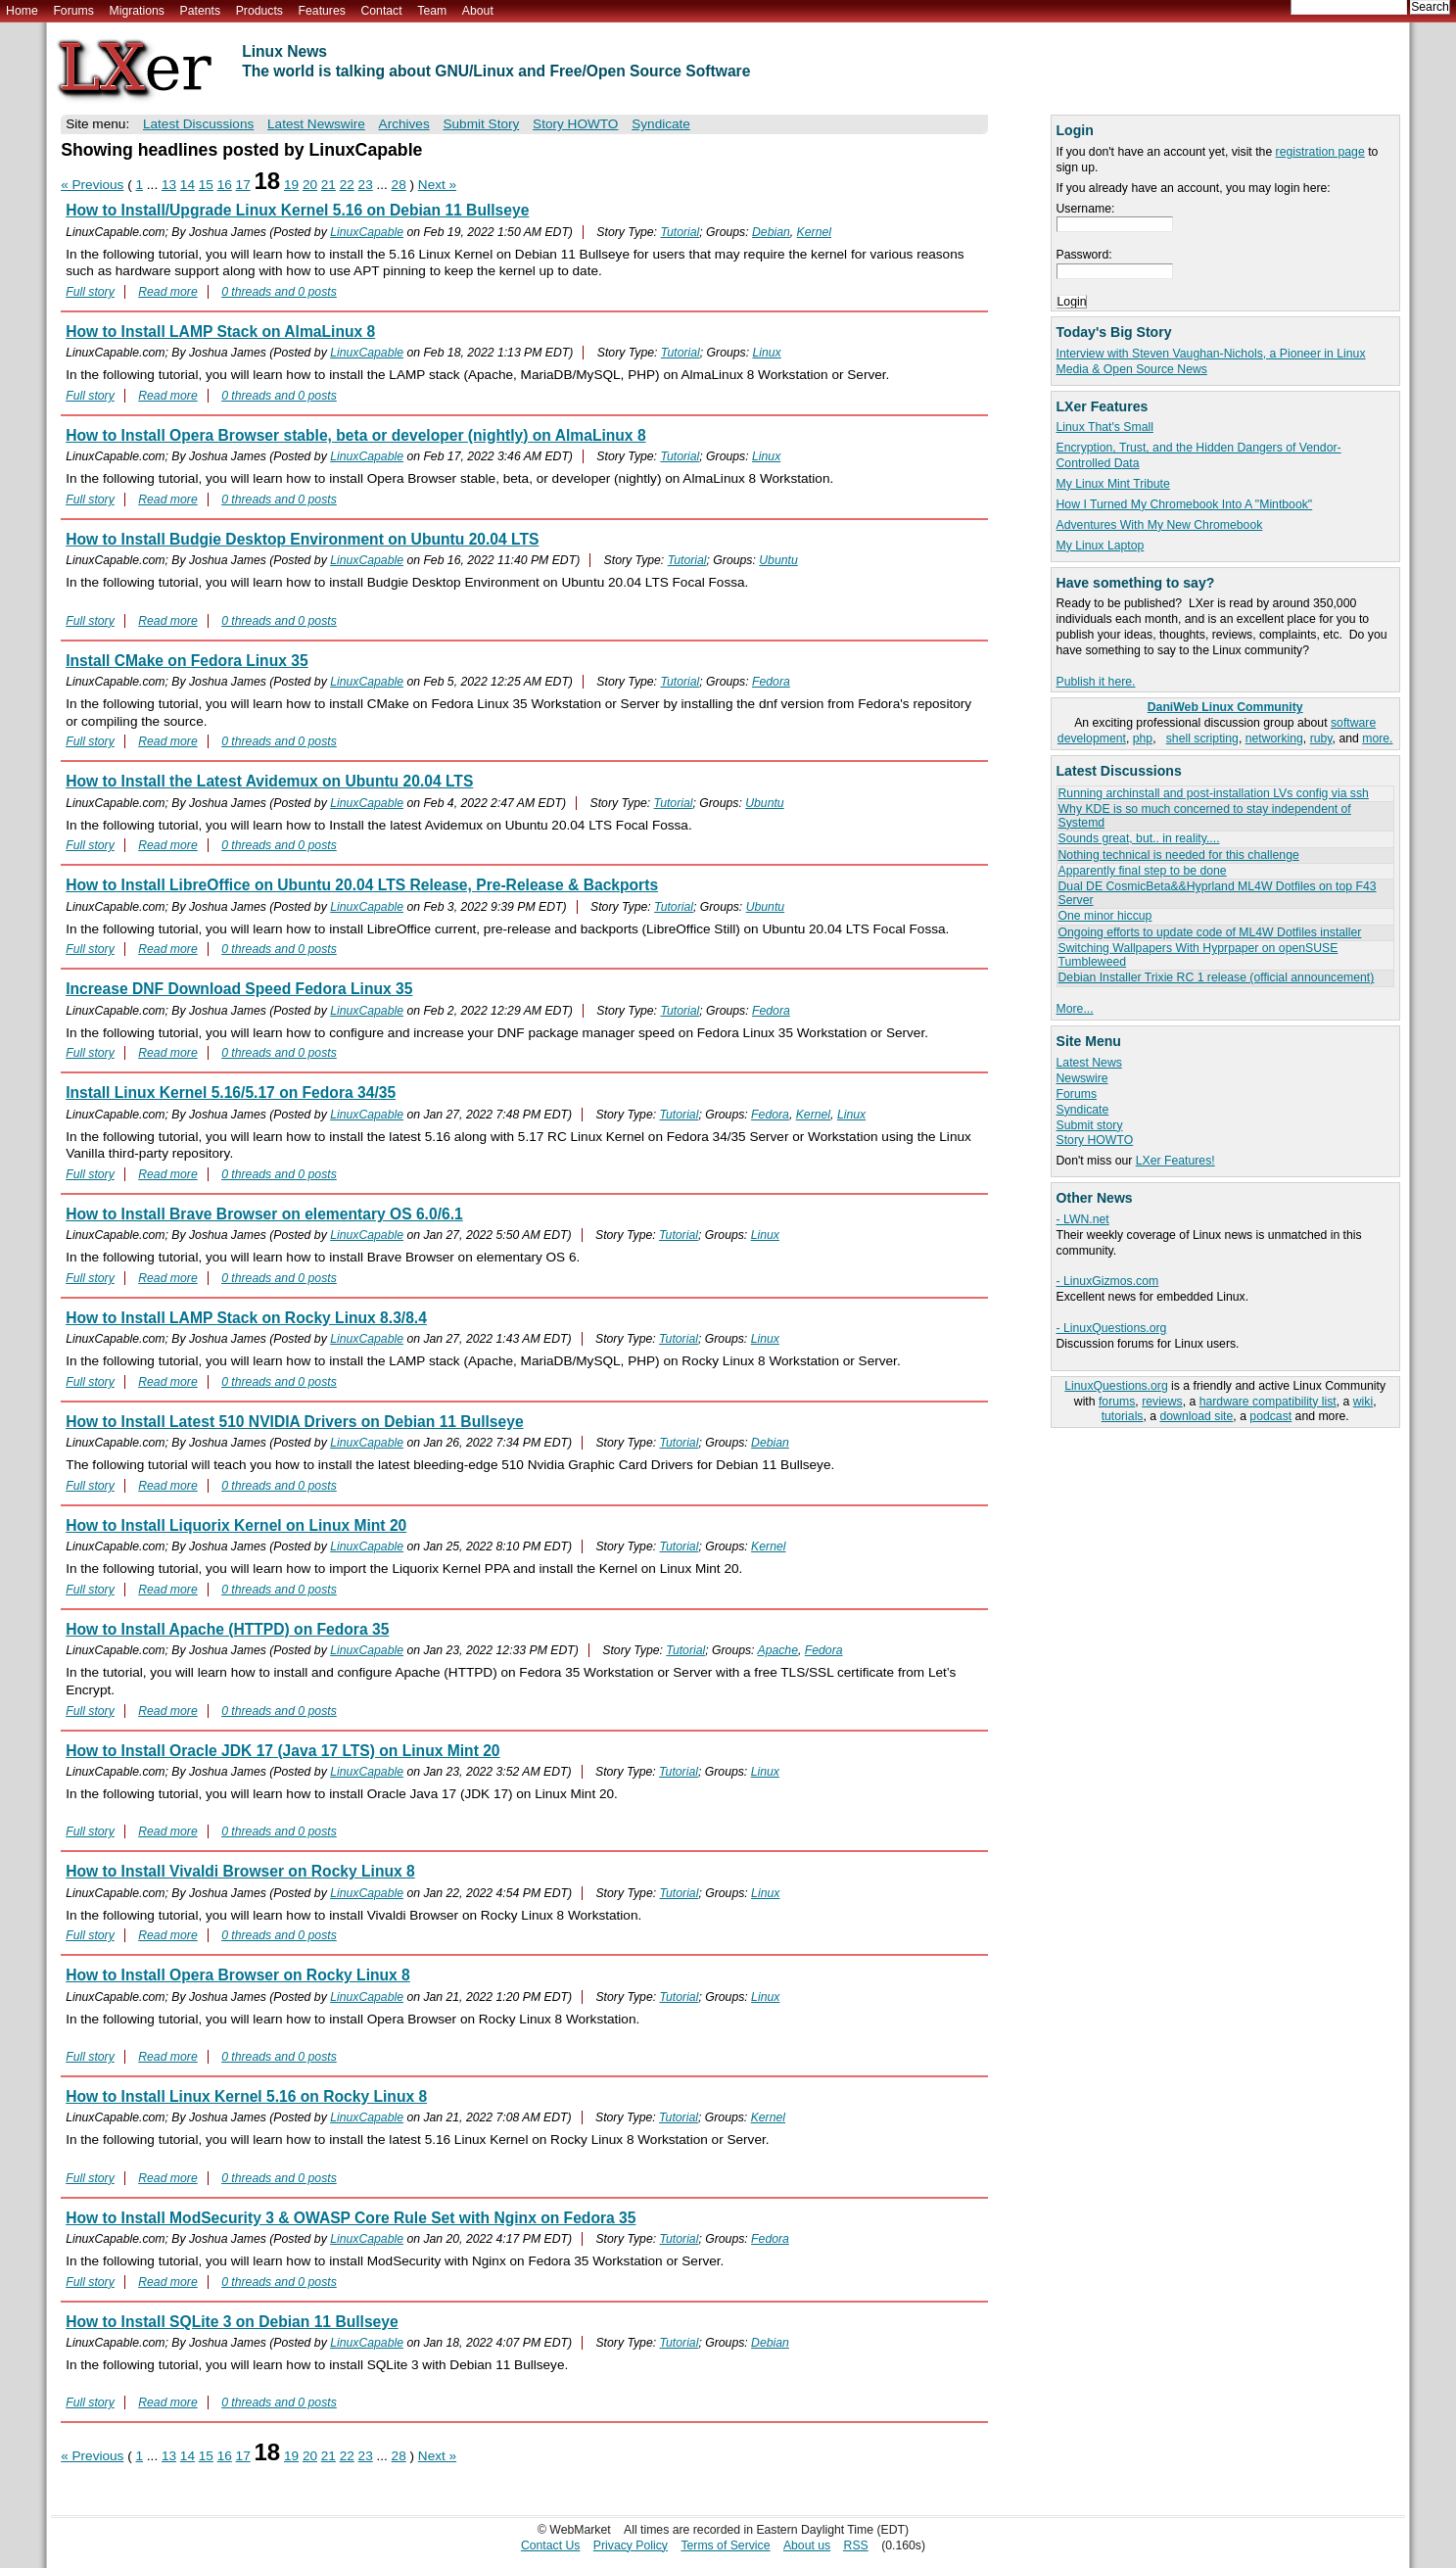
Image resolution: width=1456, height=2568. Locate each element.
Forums (73, 11)
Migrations (136, 11)
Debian (771, 232)
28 (399, 184)
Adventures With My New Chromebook (1160, 525)
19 (291, 184)
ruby (1321, 738)
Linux (766, 352)
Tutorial (679, 232)
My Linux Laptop (1101, 545)
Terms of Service (725, 2545)
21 (328, 184)
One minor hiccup (1105, 916)
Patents (200, 11)
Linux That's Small (1105, 427)
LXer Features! (1175, 1160)
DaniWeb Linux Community (1225, 707)
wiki (1363, 1401)
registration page (1320, 152)
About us (806, 2545)
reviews (1162, 1401)
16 (224, 184)
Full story (90, 292)
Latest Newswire (316, 124)
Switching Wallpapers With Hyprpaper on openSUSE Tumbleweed (1198, 954)
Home (22, 11)
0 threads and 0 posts (279, 292)
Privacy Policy (630, 2545)
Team (431, 11)
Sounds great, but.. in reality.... (1139, 838)
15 (206, 184)
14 (187, 184)
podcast (1270, 1416)
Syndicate (1083, 1110)
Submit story (1090, 1125)
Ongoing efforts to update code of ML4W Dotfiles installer (1210, 932)
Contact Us (551, 2545)
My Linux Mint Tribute (1113, 484)
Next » (437, 184)
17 (243, 184)
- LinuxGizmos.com (1108, 1281)
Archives (404, 124)
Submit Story (481, 124)
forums (1117, 1401)
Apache (777, 1650)
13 (169, 184)
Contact (380, 11)
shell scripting (1202, 738)
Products (259, 11)
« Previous (92, 184)
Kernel (814, 232)
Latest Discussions (198, 124)
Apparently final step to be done (1142, 871)
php (1142, 738)
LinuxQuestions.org (1115, 1386)
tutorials (1123, 1416)
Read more (168, 292)
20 (310, 184)
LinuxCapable (366, 232)
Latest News (1089, 1063)
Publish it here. (1096, 682)
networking (1274, 738)
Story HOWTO (1095, 1140)
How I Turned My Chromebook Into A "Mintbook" (1185, 504)
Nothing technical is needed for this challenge (1178, 855)
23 (365, 184)
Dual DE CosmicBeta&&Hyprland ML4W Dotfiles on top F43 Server (1217, 893)
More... (1075, 1009)
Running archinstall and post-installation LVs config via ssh (1213, 793)
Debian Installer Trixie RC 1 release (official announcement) (1216, 977)
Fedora (771, 682)
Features (322, 11)
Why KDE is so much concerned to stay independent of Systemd (1204, 815)
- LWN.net (1083, 1219)
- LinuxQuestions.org (1112, 1328)
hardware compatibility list (1268, 1401)
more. (1377, 738)
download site (1197, 1416)
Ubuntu (778, 560)
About (477, 11)
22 (347, 184)
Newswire (1082, 1078)
